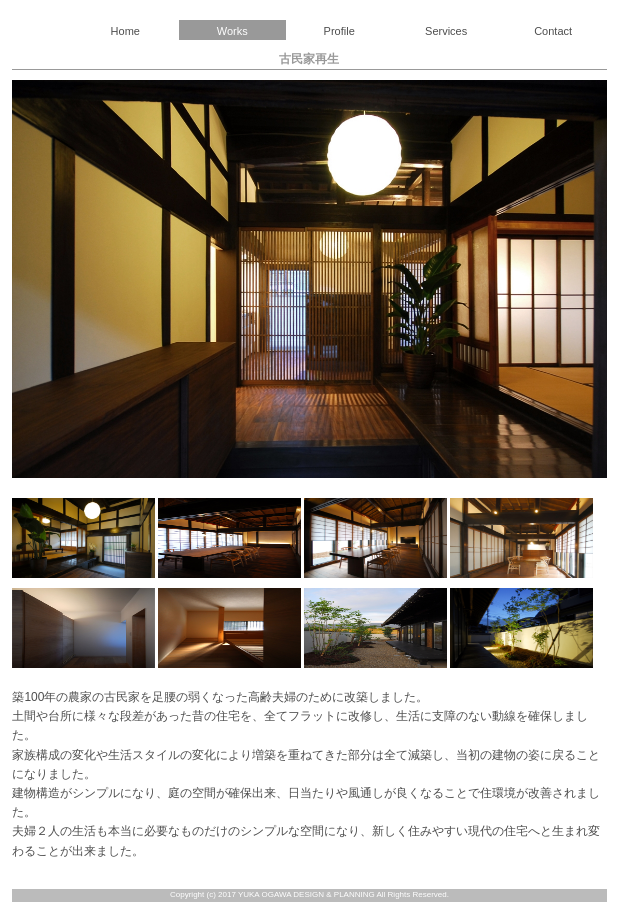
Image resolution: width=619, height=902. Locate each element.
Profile (339, 31)
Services (446, 31)
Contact (553, 31)
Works (232, 31)
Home (125, 31)
